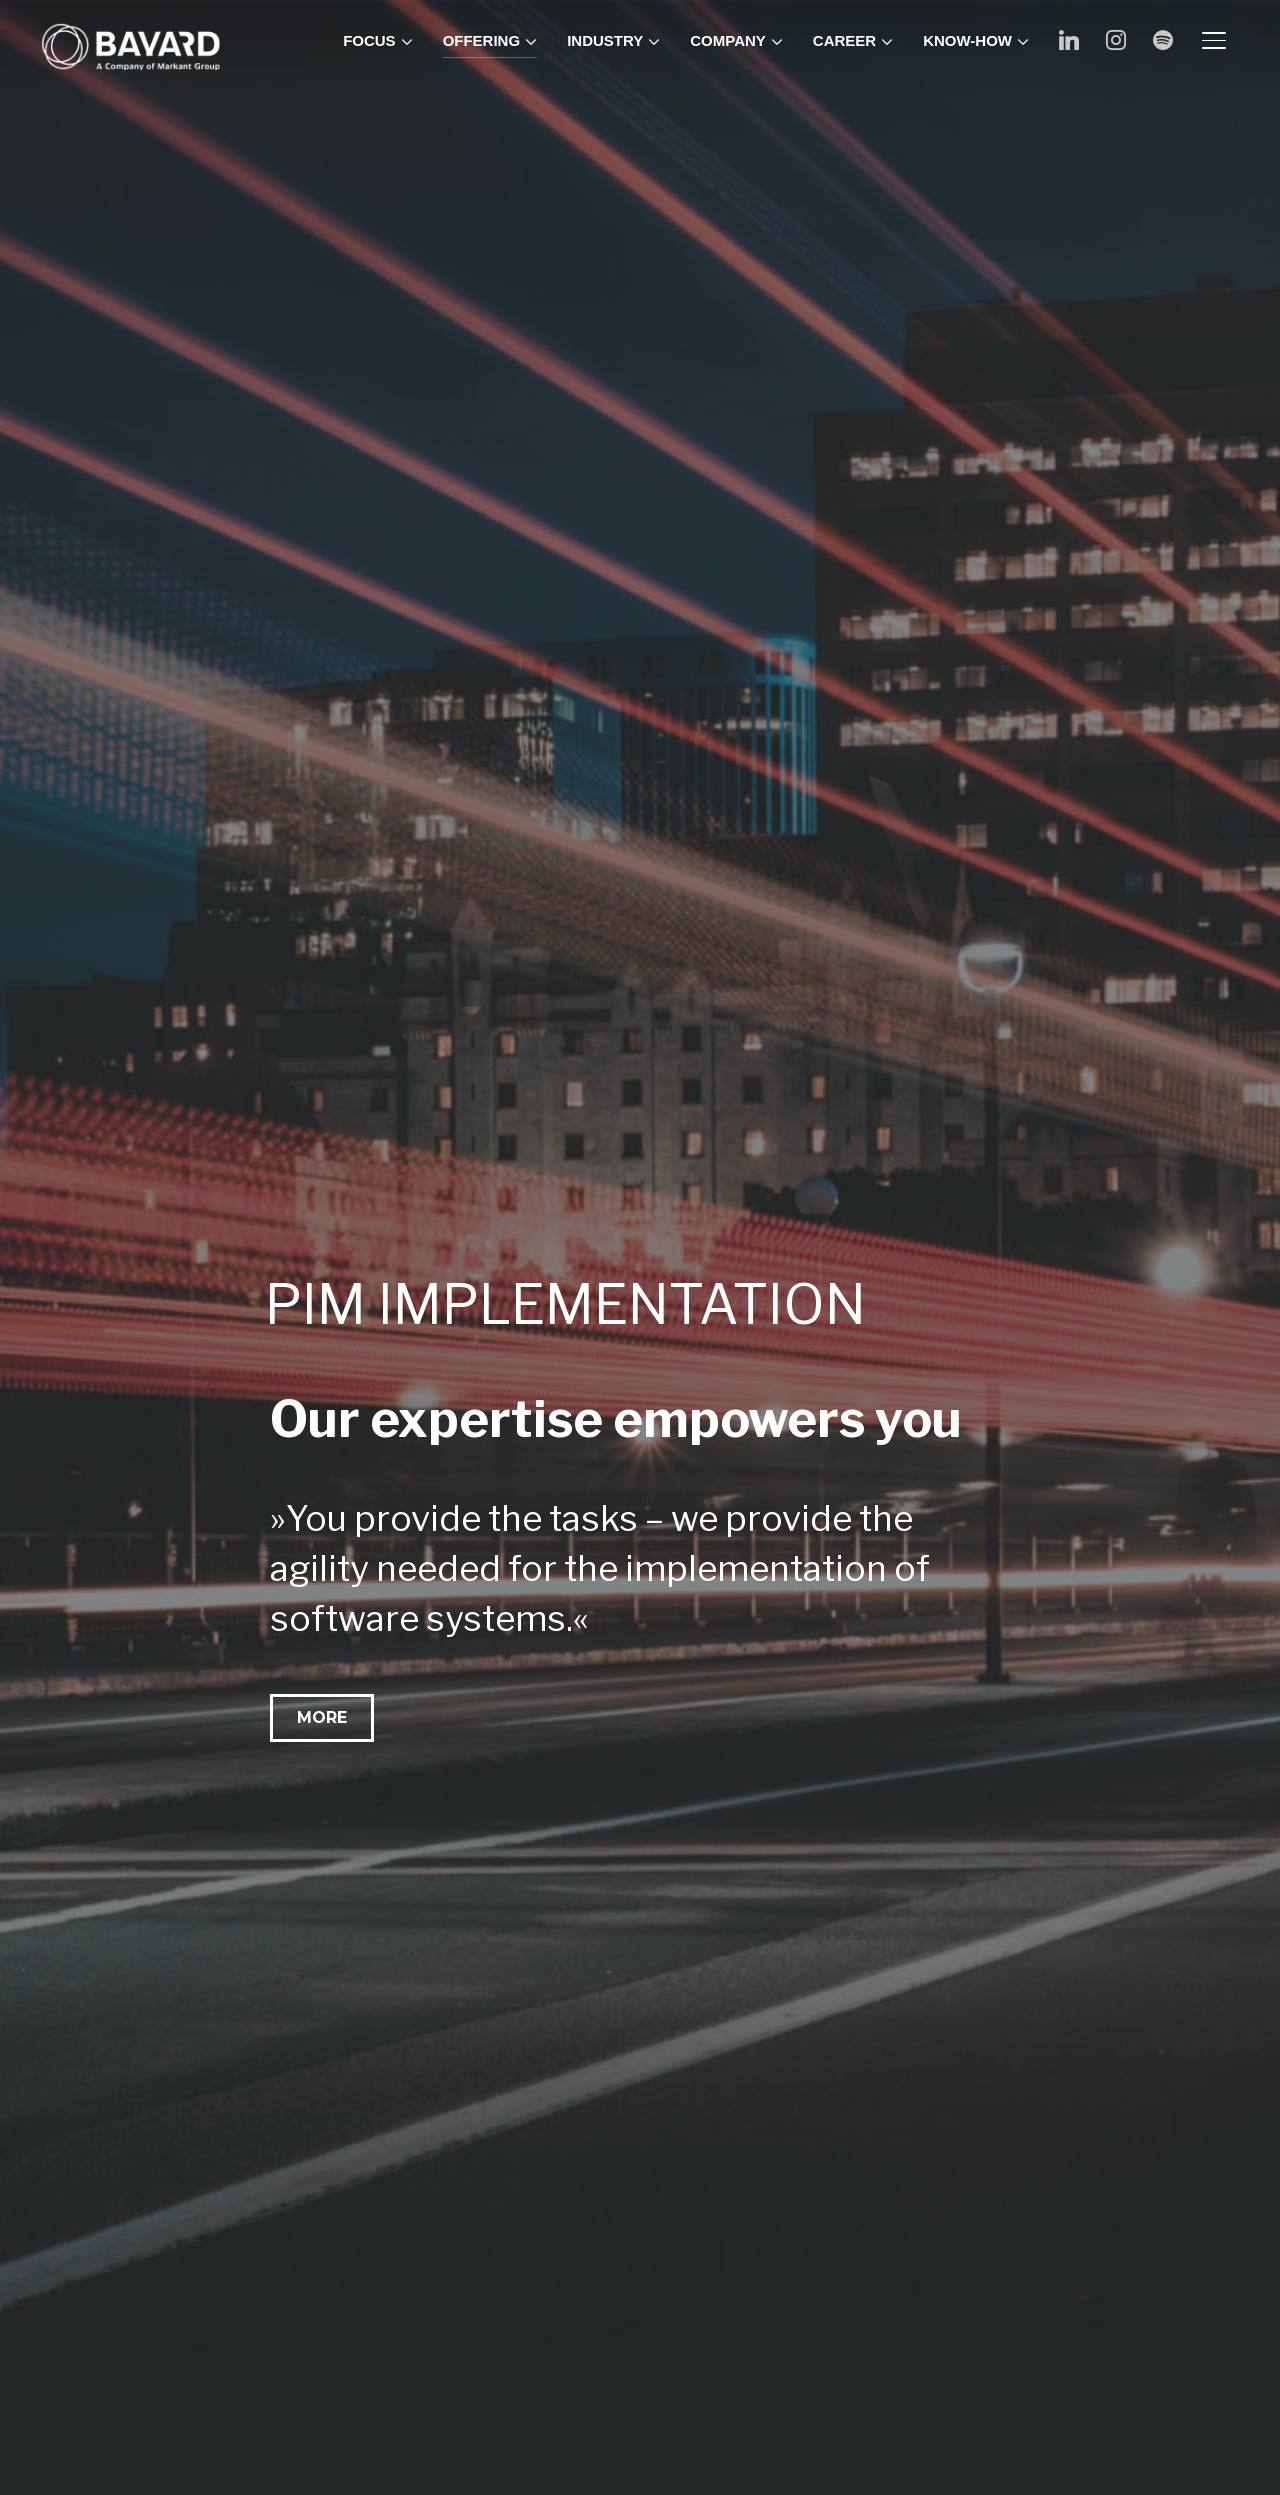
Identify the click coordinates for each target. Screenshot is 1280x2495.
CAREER (844, 40)
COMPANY (728, 40)
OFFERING (482, 40)
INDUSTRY (605, 40)
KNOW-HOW (967, 40)
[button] (322, 1718)
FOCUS (369, 40)
